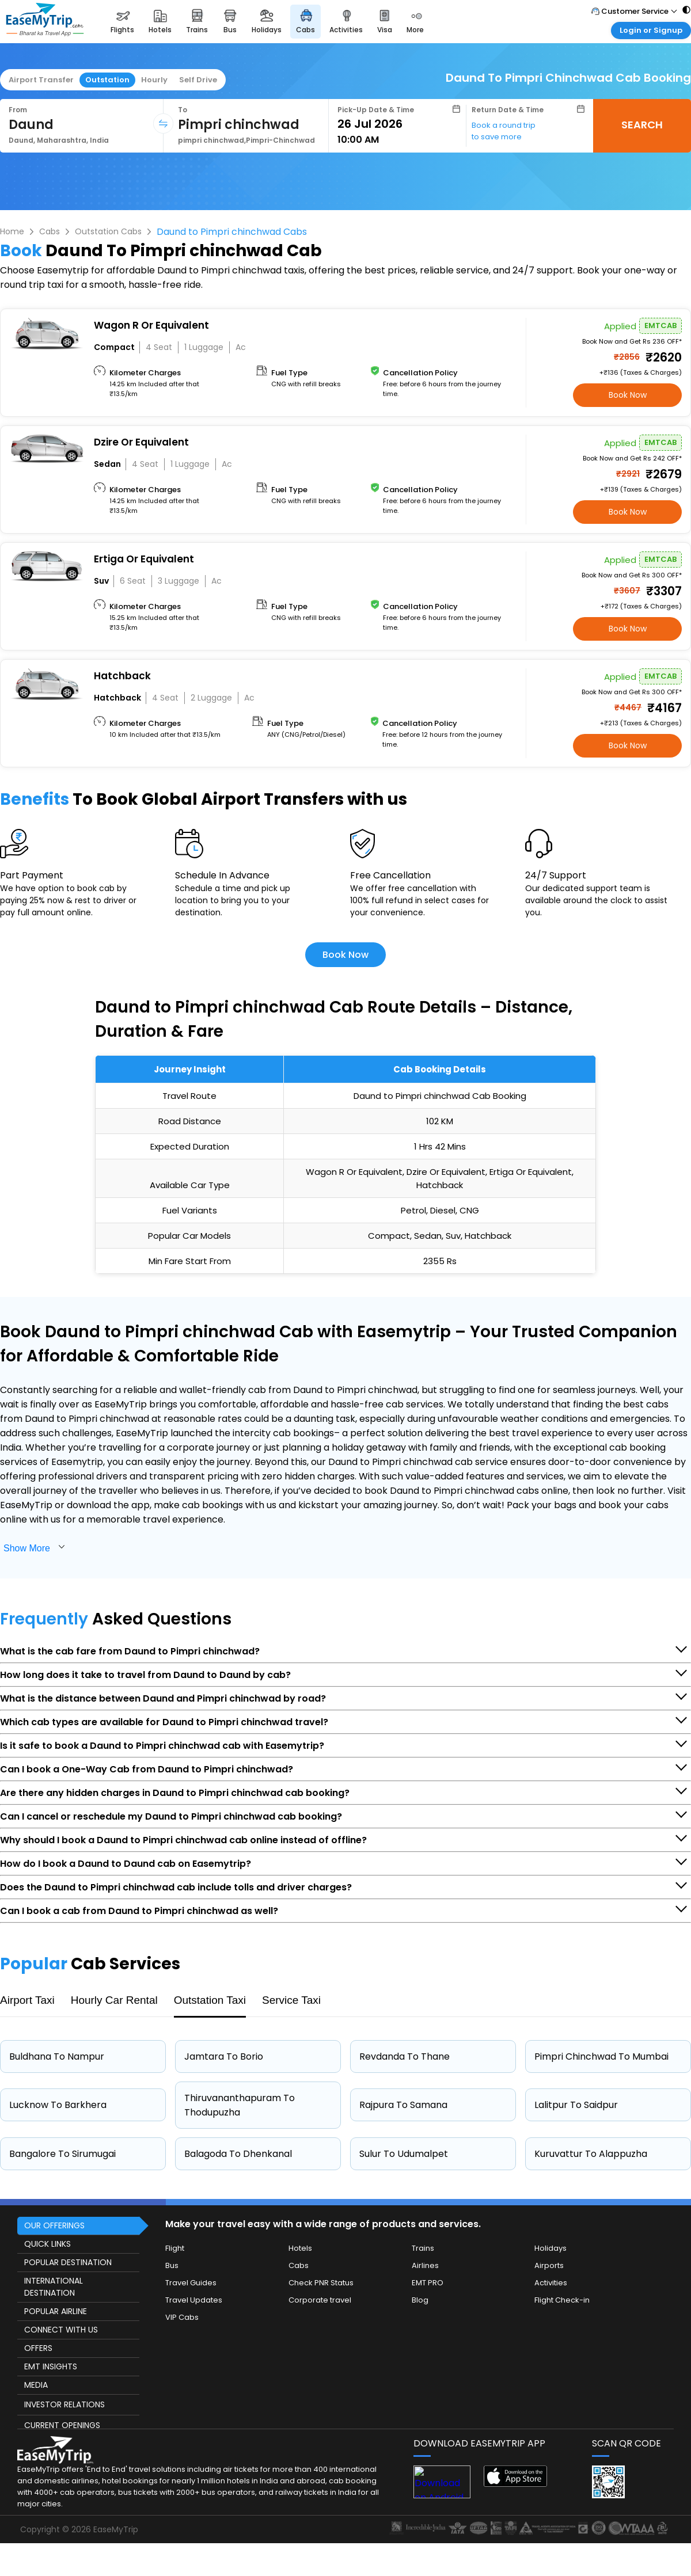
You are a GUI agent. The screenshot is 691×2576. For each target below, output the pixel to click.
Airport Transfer (41, 79)
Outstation (107, 79)
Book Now (628, 395)
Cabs (49, 231)
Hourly (154, 79)
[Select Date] (398, 123)
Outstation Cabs (108, 231)
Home (12, 231)
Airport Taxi (27, 2000)
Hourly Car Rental (114, 2000)
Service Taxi (291, 2000)
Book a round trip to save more (504, 131)
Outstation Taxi (210, 2000)
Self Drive (198, 79)
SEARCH (642, 124)
